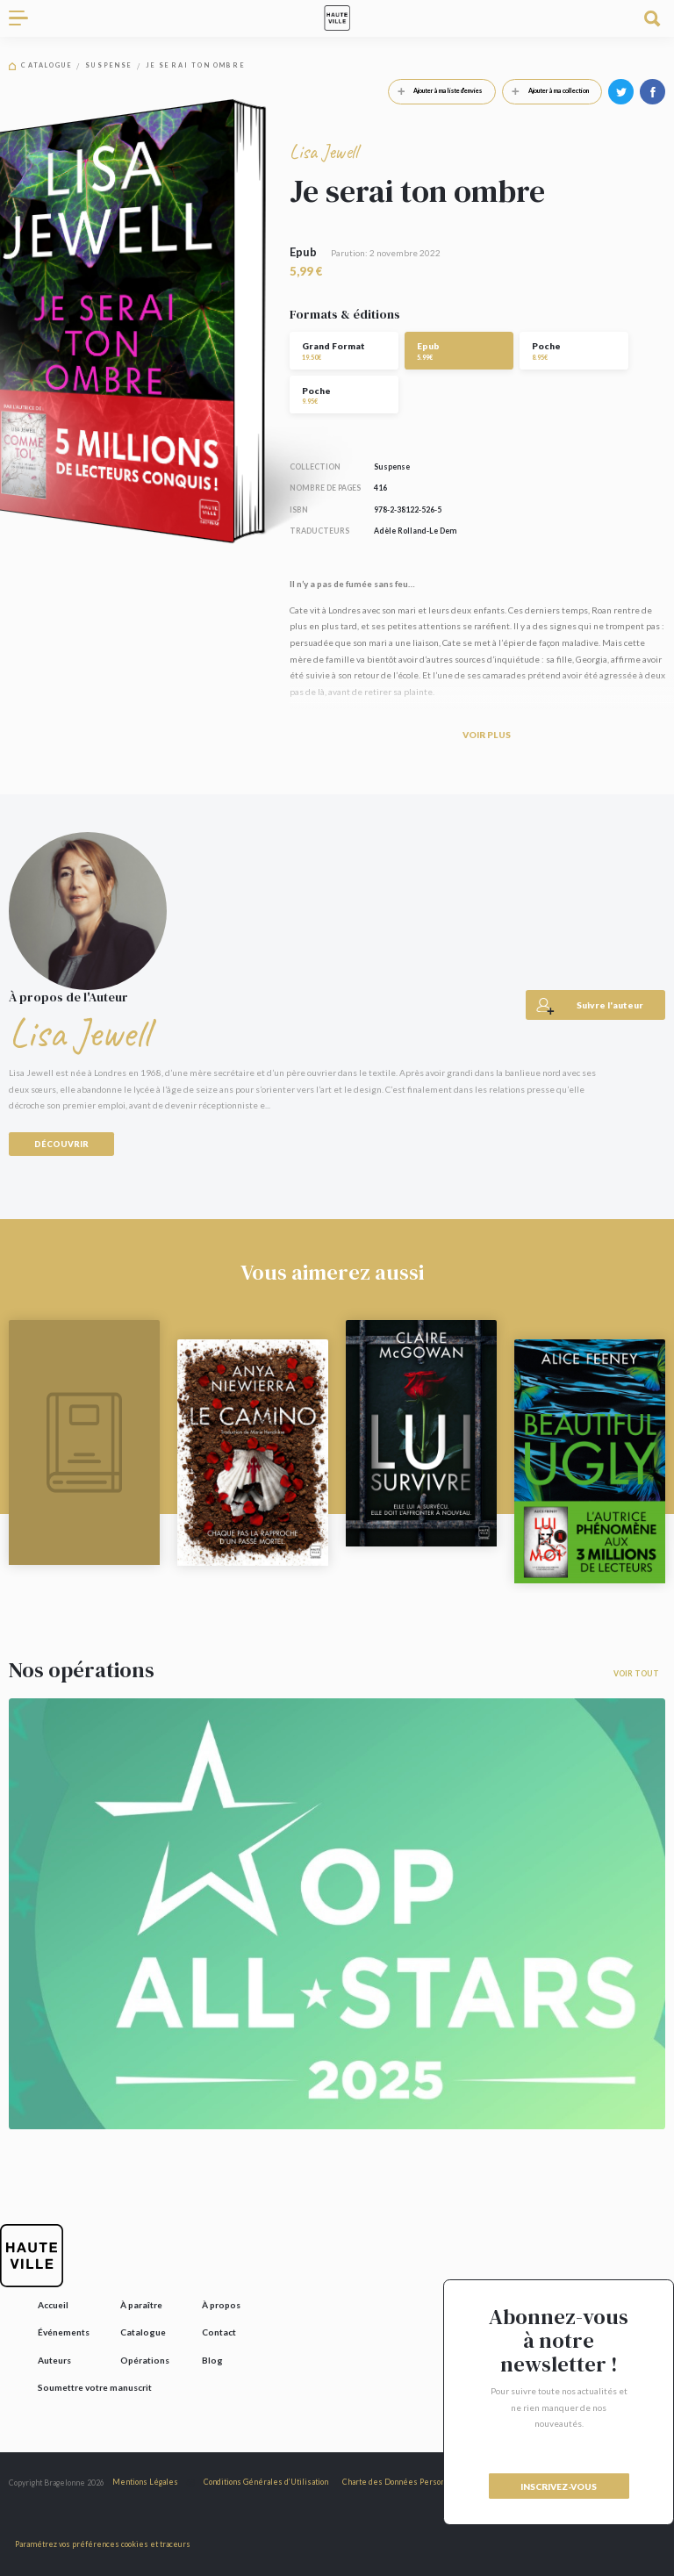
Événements (64, 2332)
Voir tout (636, 1673)
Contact (219, 2332)
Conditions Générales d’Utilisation (266, 2481)
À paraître (141, 2305)
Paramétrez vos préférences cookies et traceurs (102, 2544)
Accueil (53, 2305)
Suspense (109, 65)
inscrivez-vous (558, 2486)
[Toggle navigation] (24, 18)
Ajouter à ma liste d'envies (436, 92)
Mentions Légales (145, 2481)
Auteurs (54, 2360)
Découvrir (61, 1144)
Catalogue (46, 65)
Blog (212, 2360)
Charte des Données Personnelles (406, 2481)
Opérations (144, 2360)
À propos (221, 2305)
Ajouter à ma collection (546, 92)
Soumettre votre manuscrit (95, 2387)
